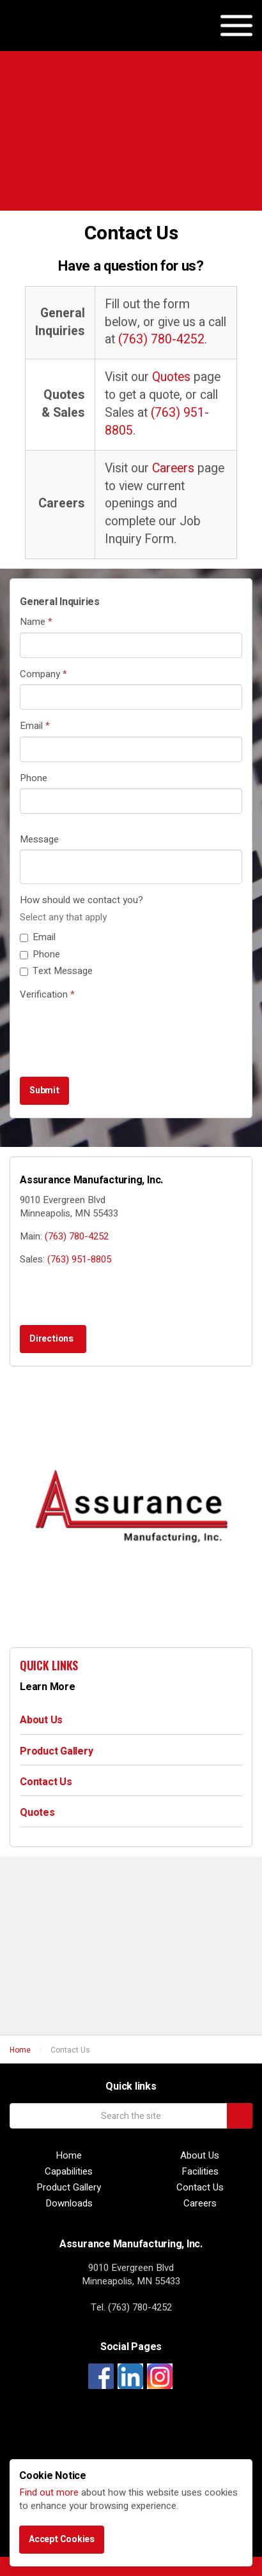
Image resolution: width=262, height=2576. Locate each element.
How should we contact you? (81, 900)
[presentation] (117, 1029)
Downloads (69, 2203)
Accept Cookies (62, 2539)
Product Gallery (56, 1751)
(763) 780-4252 (161, 339)
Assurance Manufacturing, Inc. (75, 38)
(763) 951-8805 (157, 422)
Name (36, 622)
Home (69, 2155)
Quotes (171, 377)
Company (43, 674)
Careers (173, 468)
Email (35, 726)
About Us (41, 1720)
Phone (33, 778)
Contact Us (46, 1782)
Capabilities (69, 2171)
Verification (47, 994)
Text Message (56, 971)
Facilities (200, 2171)
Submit (44, 1090)
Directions (51, 1338)
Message (39, 839)
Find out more (49, 2492)
